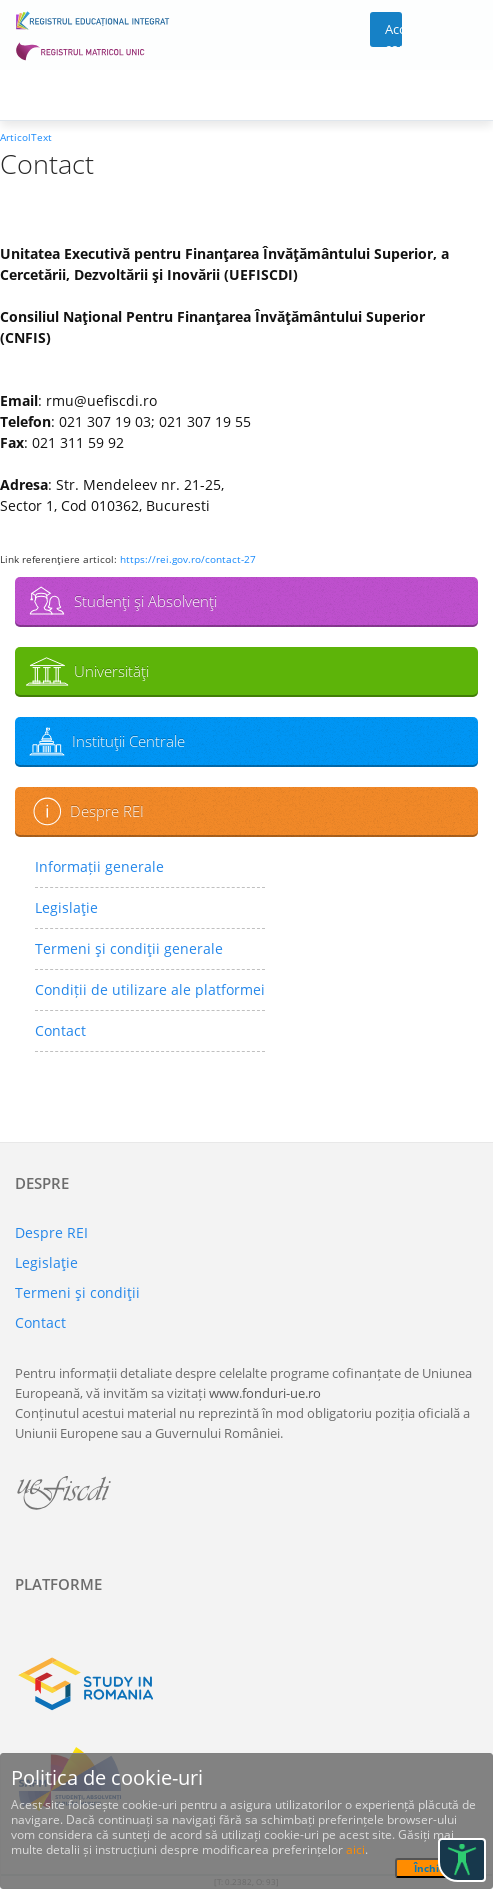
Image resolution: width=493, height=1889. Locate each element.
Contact (60, 1030)
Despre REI (107, 811)
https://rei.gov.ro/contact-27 (188, 559)
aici (355, 1849)
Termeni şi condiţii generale (129, 948)
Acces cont (393, 33)
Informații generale (99, 866)
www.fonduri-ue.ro (265, 1393)
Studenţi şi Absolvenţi (145, 601)
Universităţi (111, 671)
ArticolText (26, 137)
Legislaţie (66, 907)
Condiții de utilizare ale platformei (150, 989)
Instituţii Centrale (128, 741)
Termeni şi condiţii (77, 1292)
